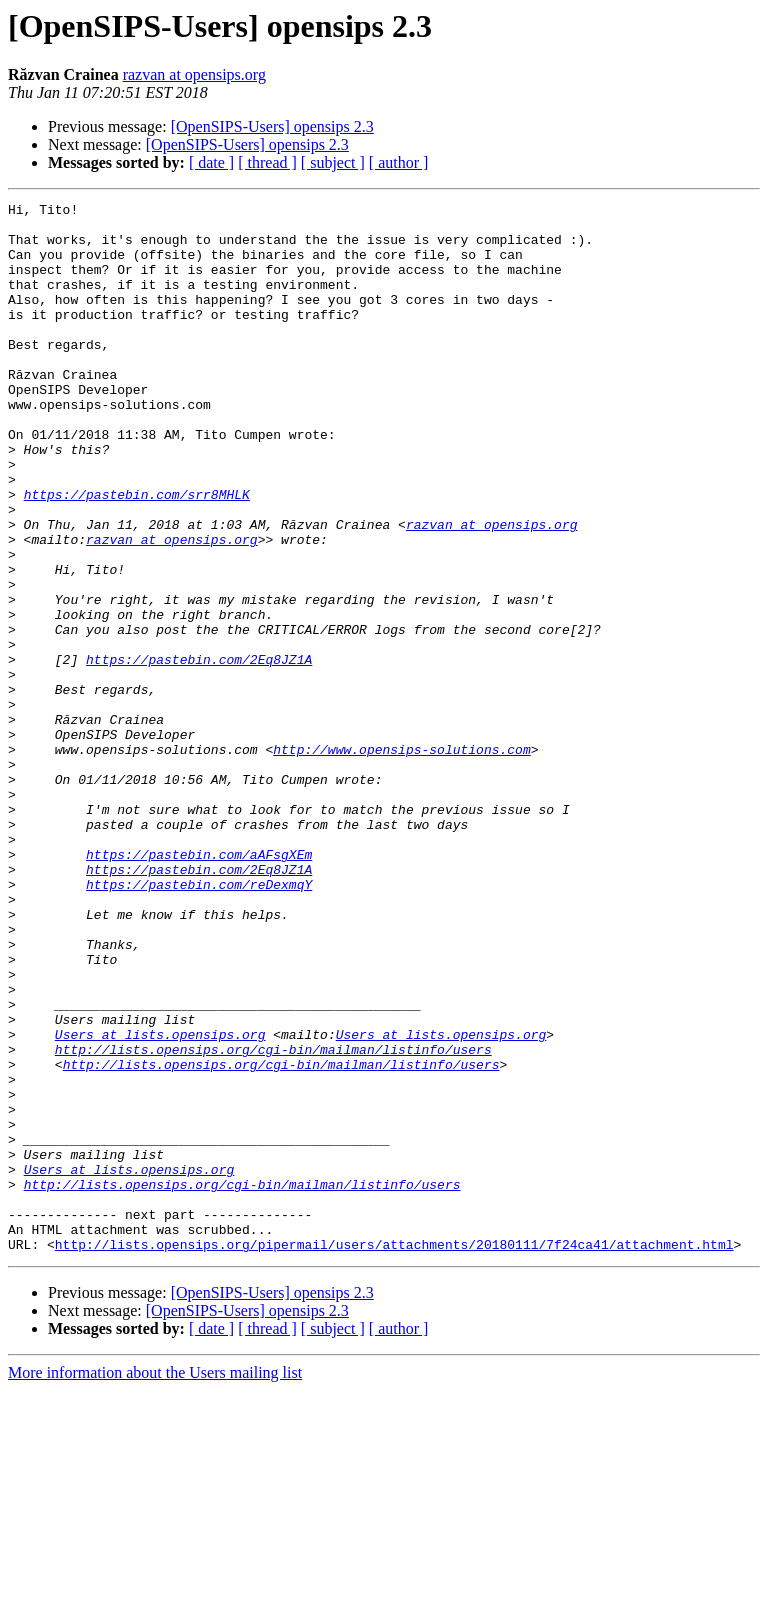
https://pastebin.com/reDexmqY (199, 1022)
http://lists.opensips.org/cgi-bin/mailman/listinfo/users (273, 1220)
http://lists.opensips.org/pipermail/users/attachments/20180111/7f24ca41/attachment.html (394, 1454)
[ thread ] (267, 162)
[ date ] (211, 162)
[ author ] (399, 162)
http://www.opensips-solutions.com (401, 860)
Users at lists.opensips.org (160, 1202)
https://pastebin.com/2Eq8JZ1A (199, 752)
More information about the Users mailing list (155, 1582)
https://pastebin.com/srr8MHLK (137, 554)
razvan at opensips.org (194, 74)
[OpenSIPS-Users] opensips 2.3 (272, 126)
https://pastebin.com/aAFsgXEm (199, 986)
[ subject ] (333, 162)
